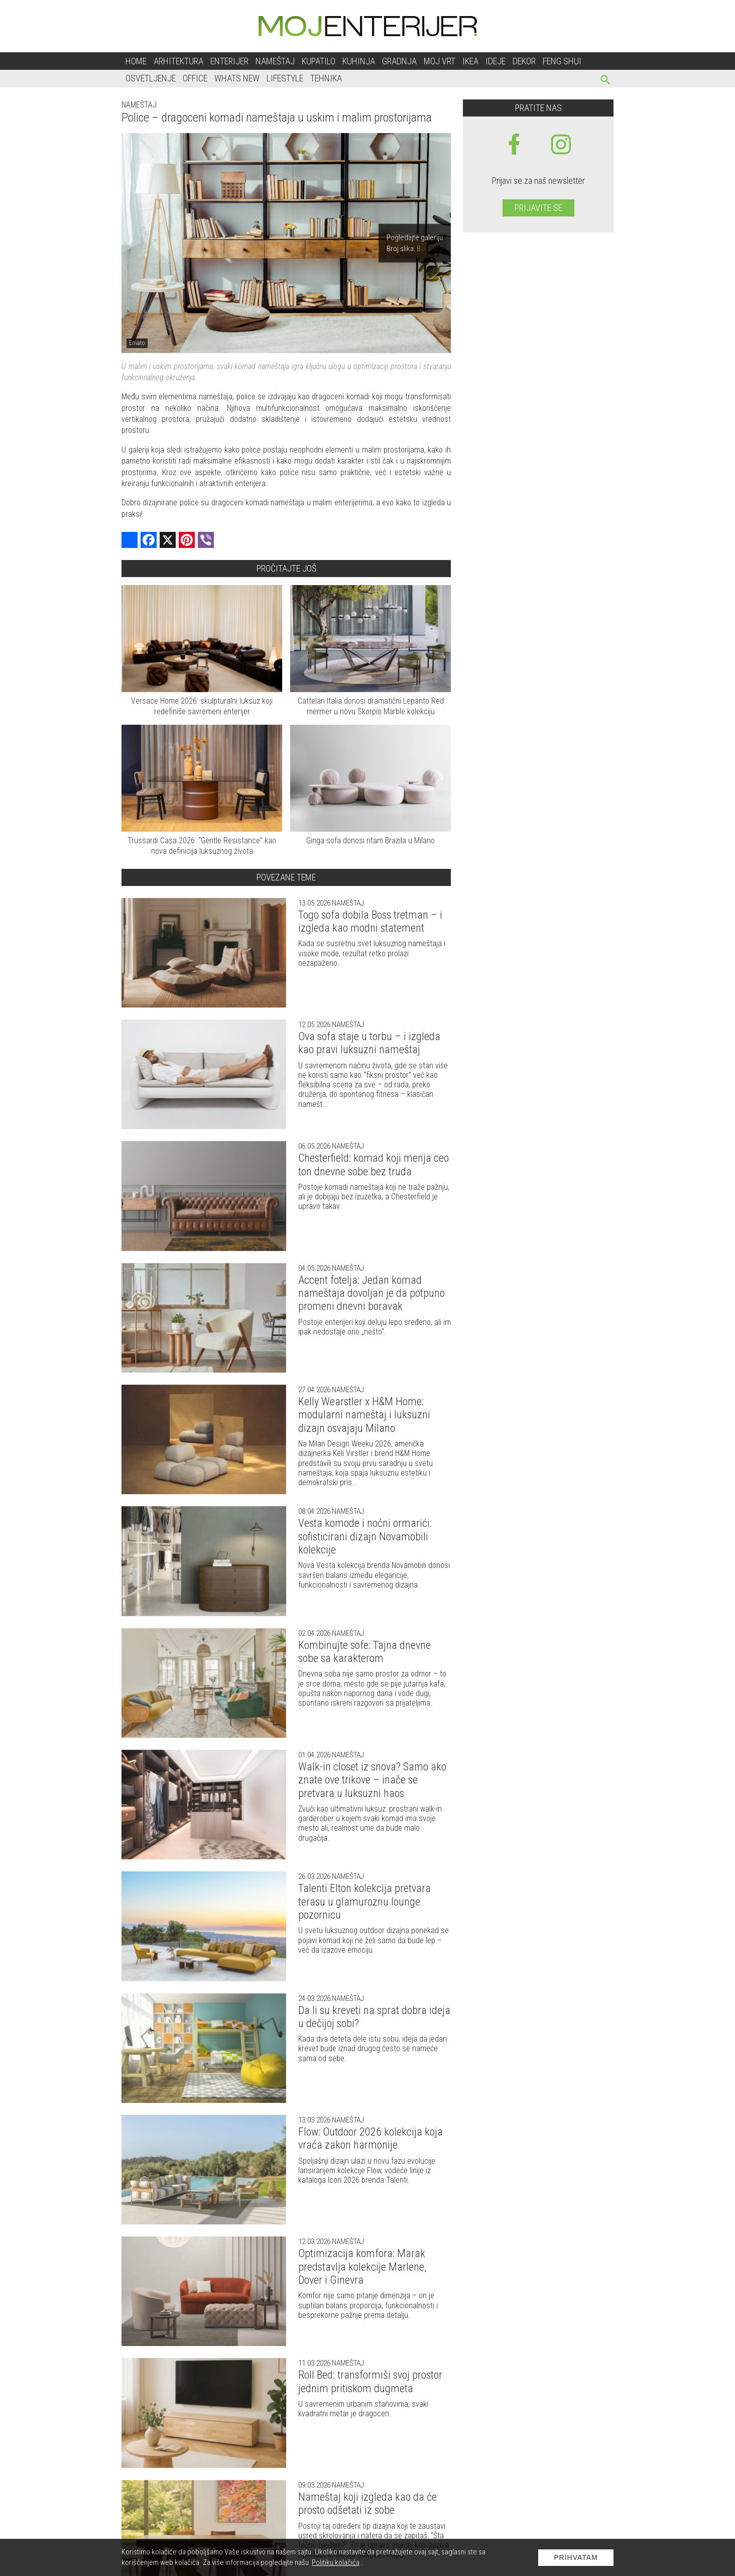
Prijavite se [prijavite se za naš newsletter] (538, 207)
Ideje (495, 61)
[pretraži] (605, 81)
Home (136, 61)
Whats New (237, 78)
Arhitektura (178, 61)
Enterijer (229, 61)
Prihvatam (576, 2557)
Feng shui (562, 61)
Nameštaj (275, 61)
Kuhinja (358, 61)
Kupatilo (318, 61)
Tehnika (326, 78)
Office (195, 78)
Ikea (470, 61)
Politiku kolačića (335, 2562)
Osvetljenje (151, 78)
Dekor (524, 61)
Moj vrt (439, 61)
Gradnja (399, 61)
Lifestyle (285, 78)
